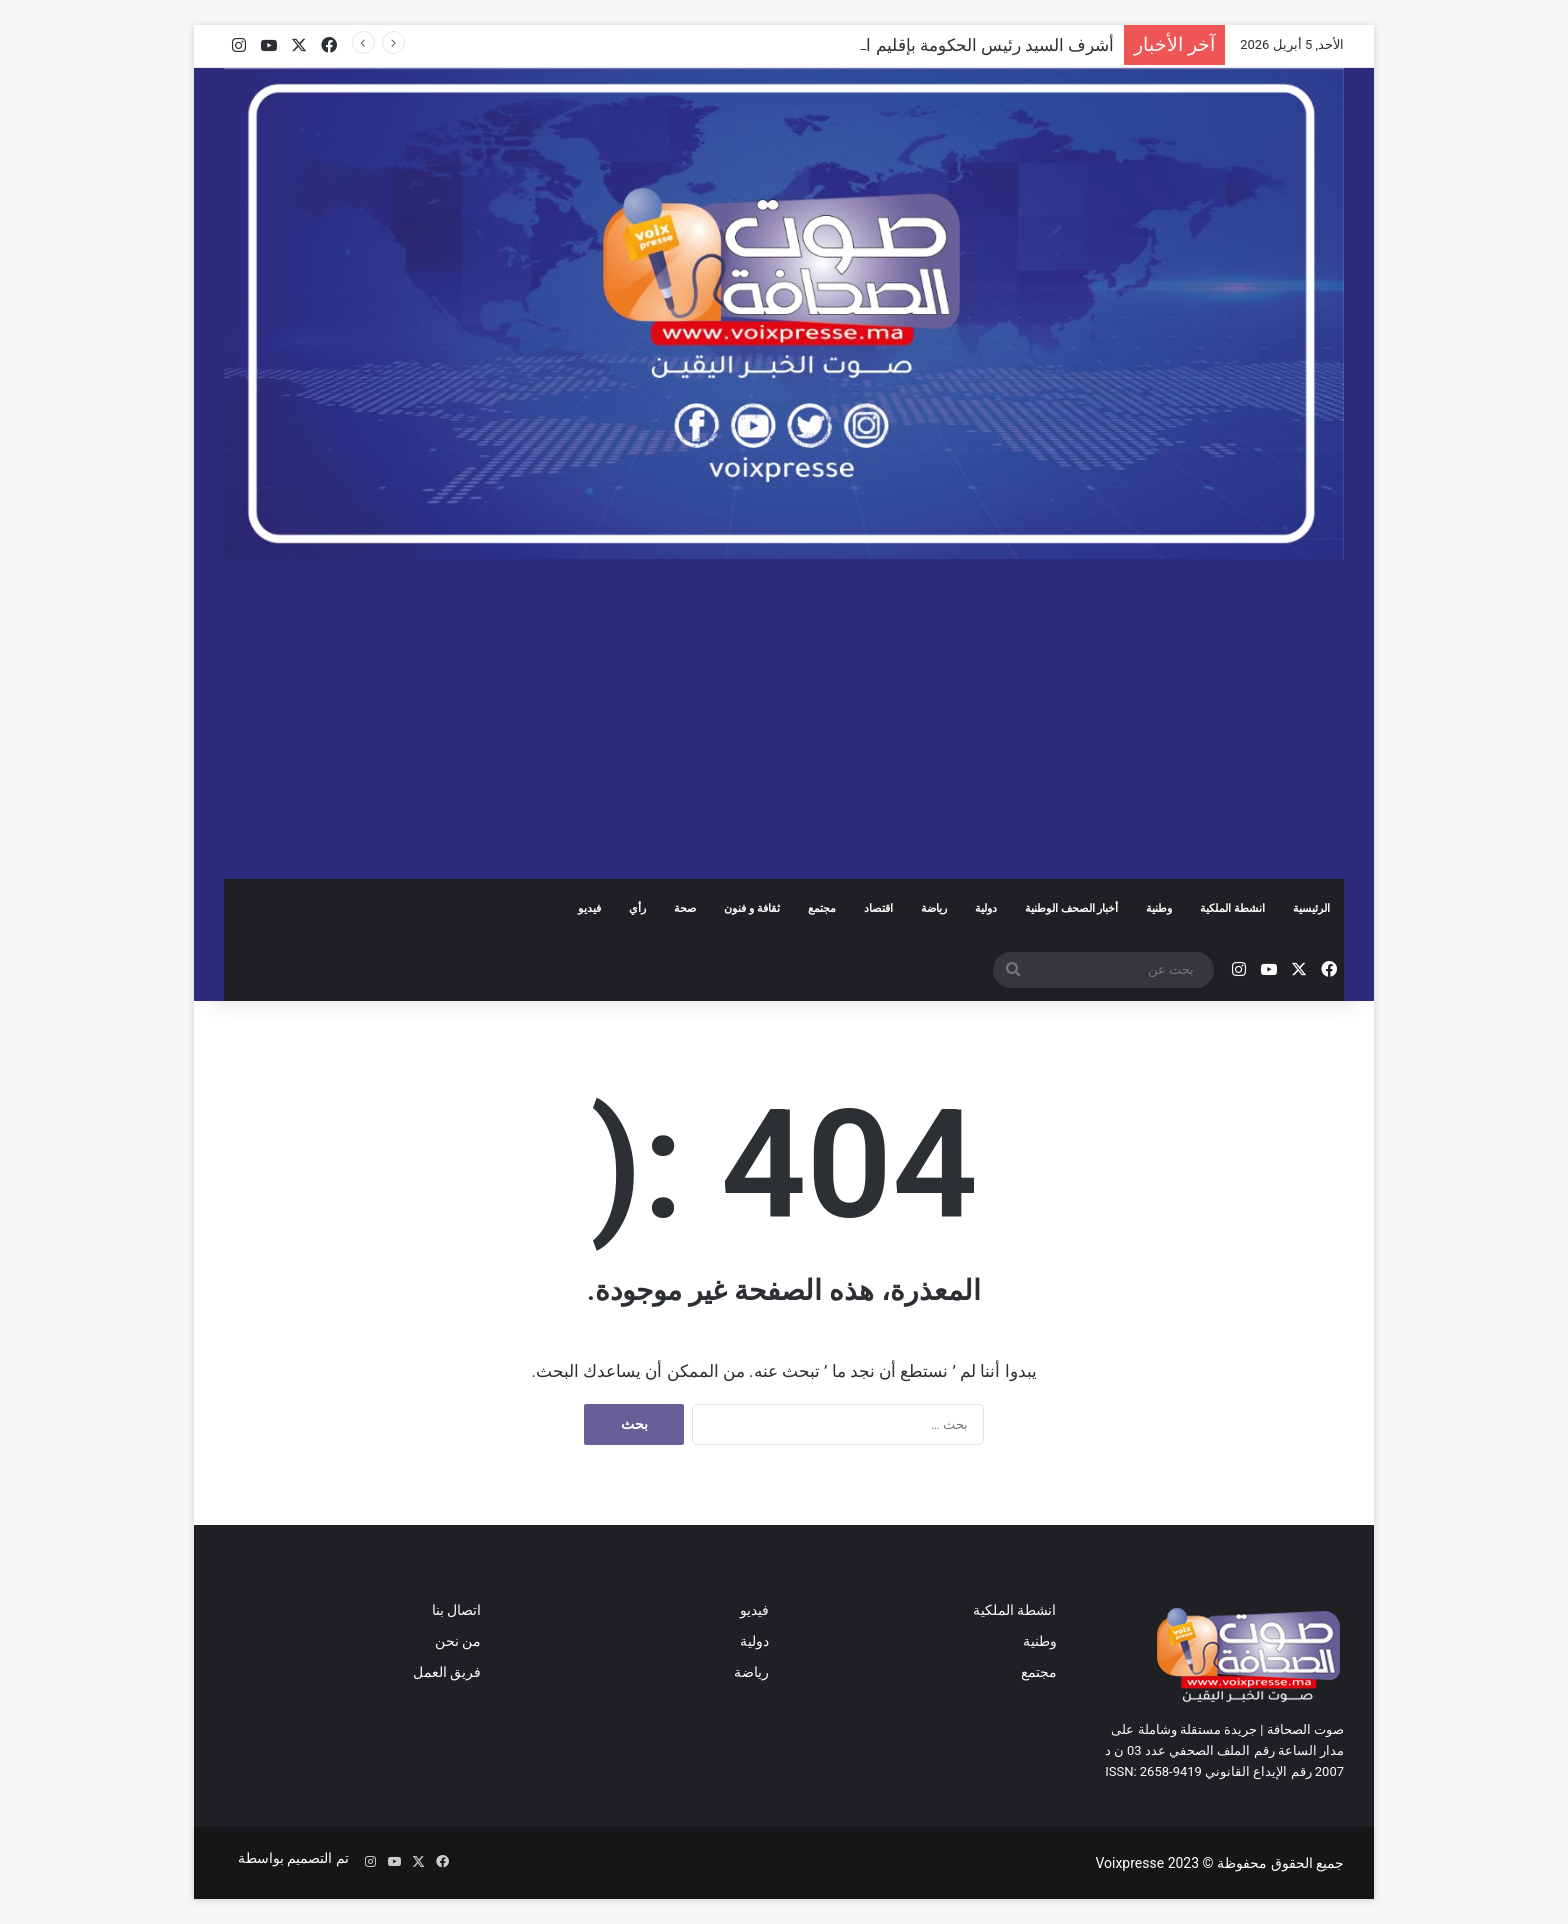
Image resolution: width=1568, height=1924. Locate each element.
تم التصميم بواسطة (291, 1858)
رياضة (934, 908)
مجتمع (822, 908)
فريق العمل (447, 1672)
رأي (637, 908)
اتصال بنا (456, 1610)
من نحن (458, 1641)
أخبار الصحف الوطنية (1071, 908)
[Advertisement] (784, 719)
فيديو (589, 908)
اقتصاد (878, 908)
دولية (986, 908)
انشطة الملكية (1232, 908)
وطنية (1159, 908)
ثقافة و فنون (751, 908)
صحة (685, 908)
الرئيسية (1311, 908)
